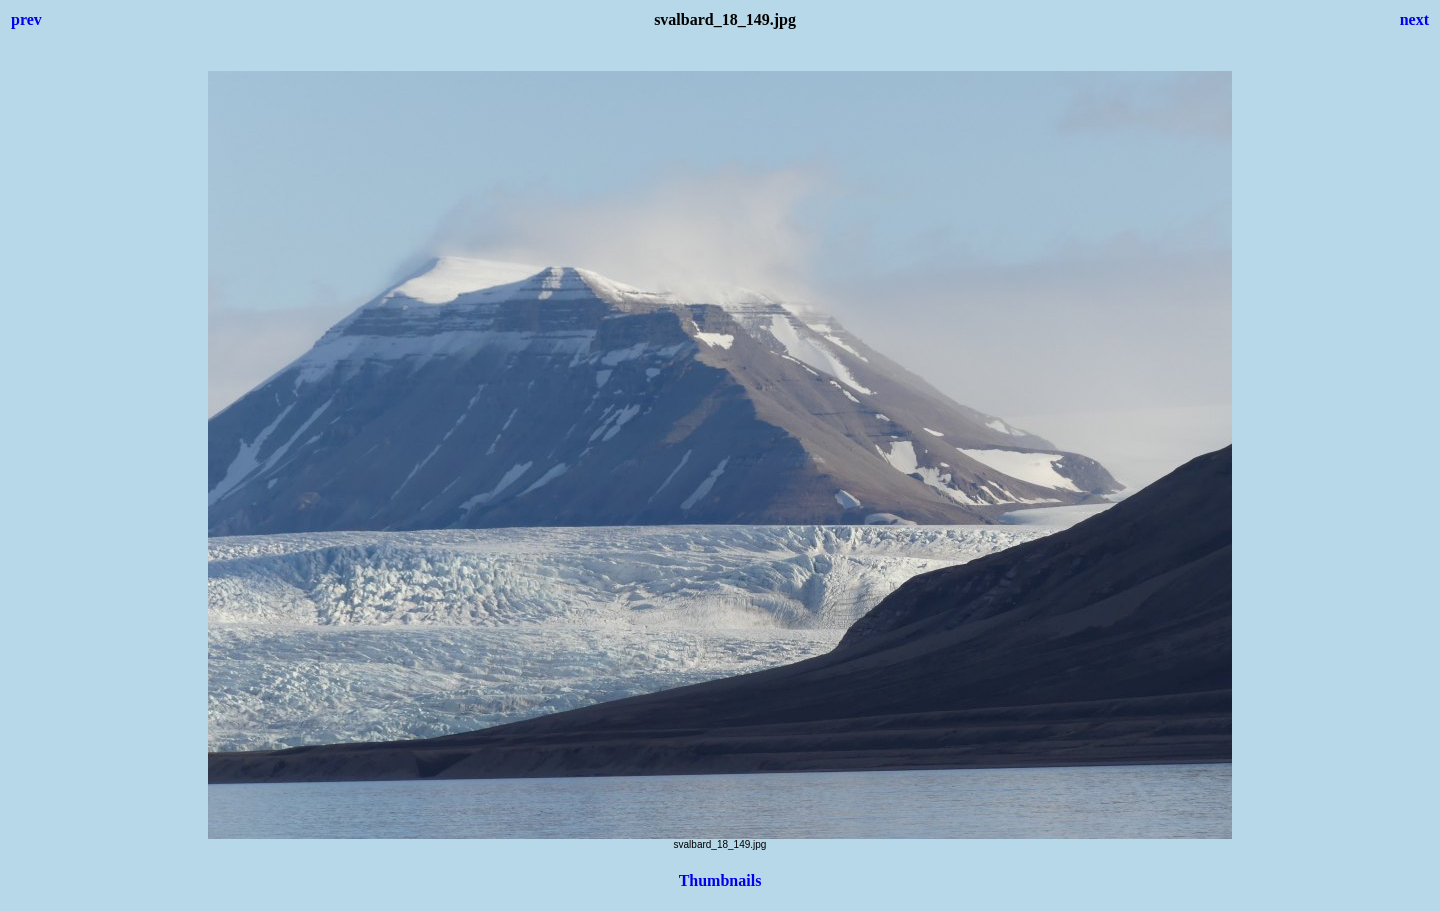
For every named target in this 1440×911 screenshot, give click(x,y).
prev (26, 19)
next (1414, 19)
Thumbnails (720, 880)
